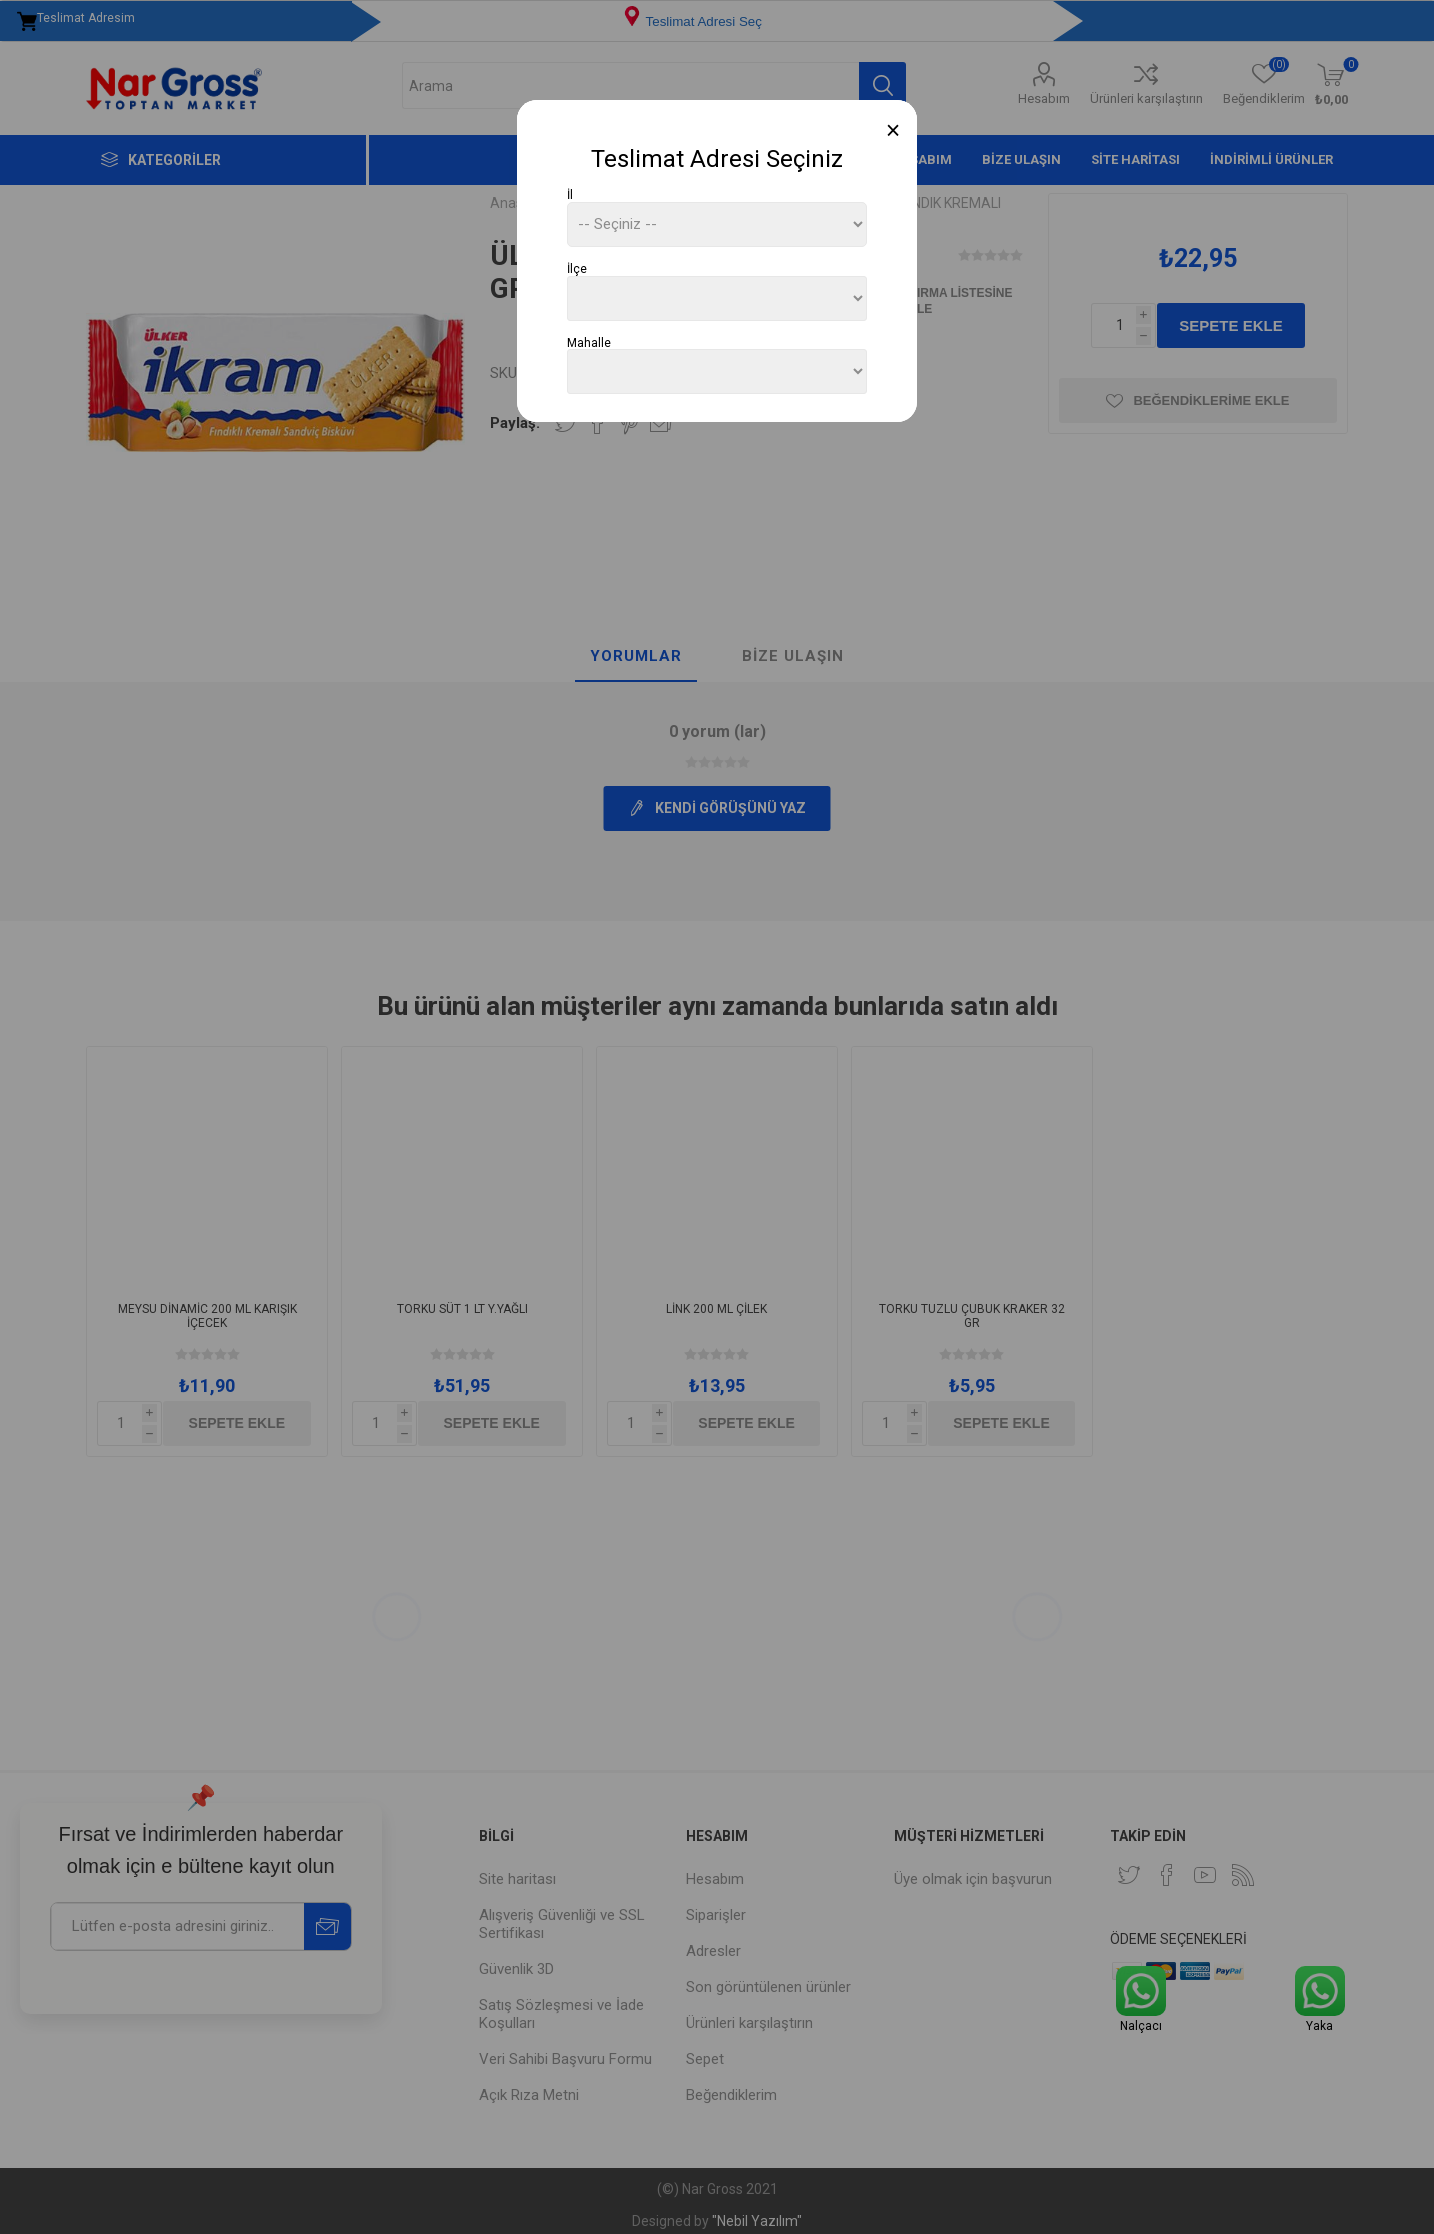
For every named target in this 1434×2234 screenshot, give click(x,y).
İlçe (577, 269)
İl (570, 195)
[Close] (893, 130)
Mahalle (589, 342)
